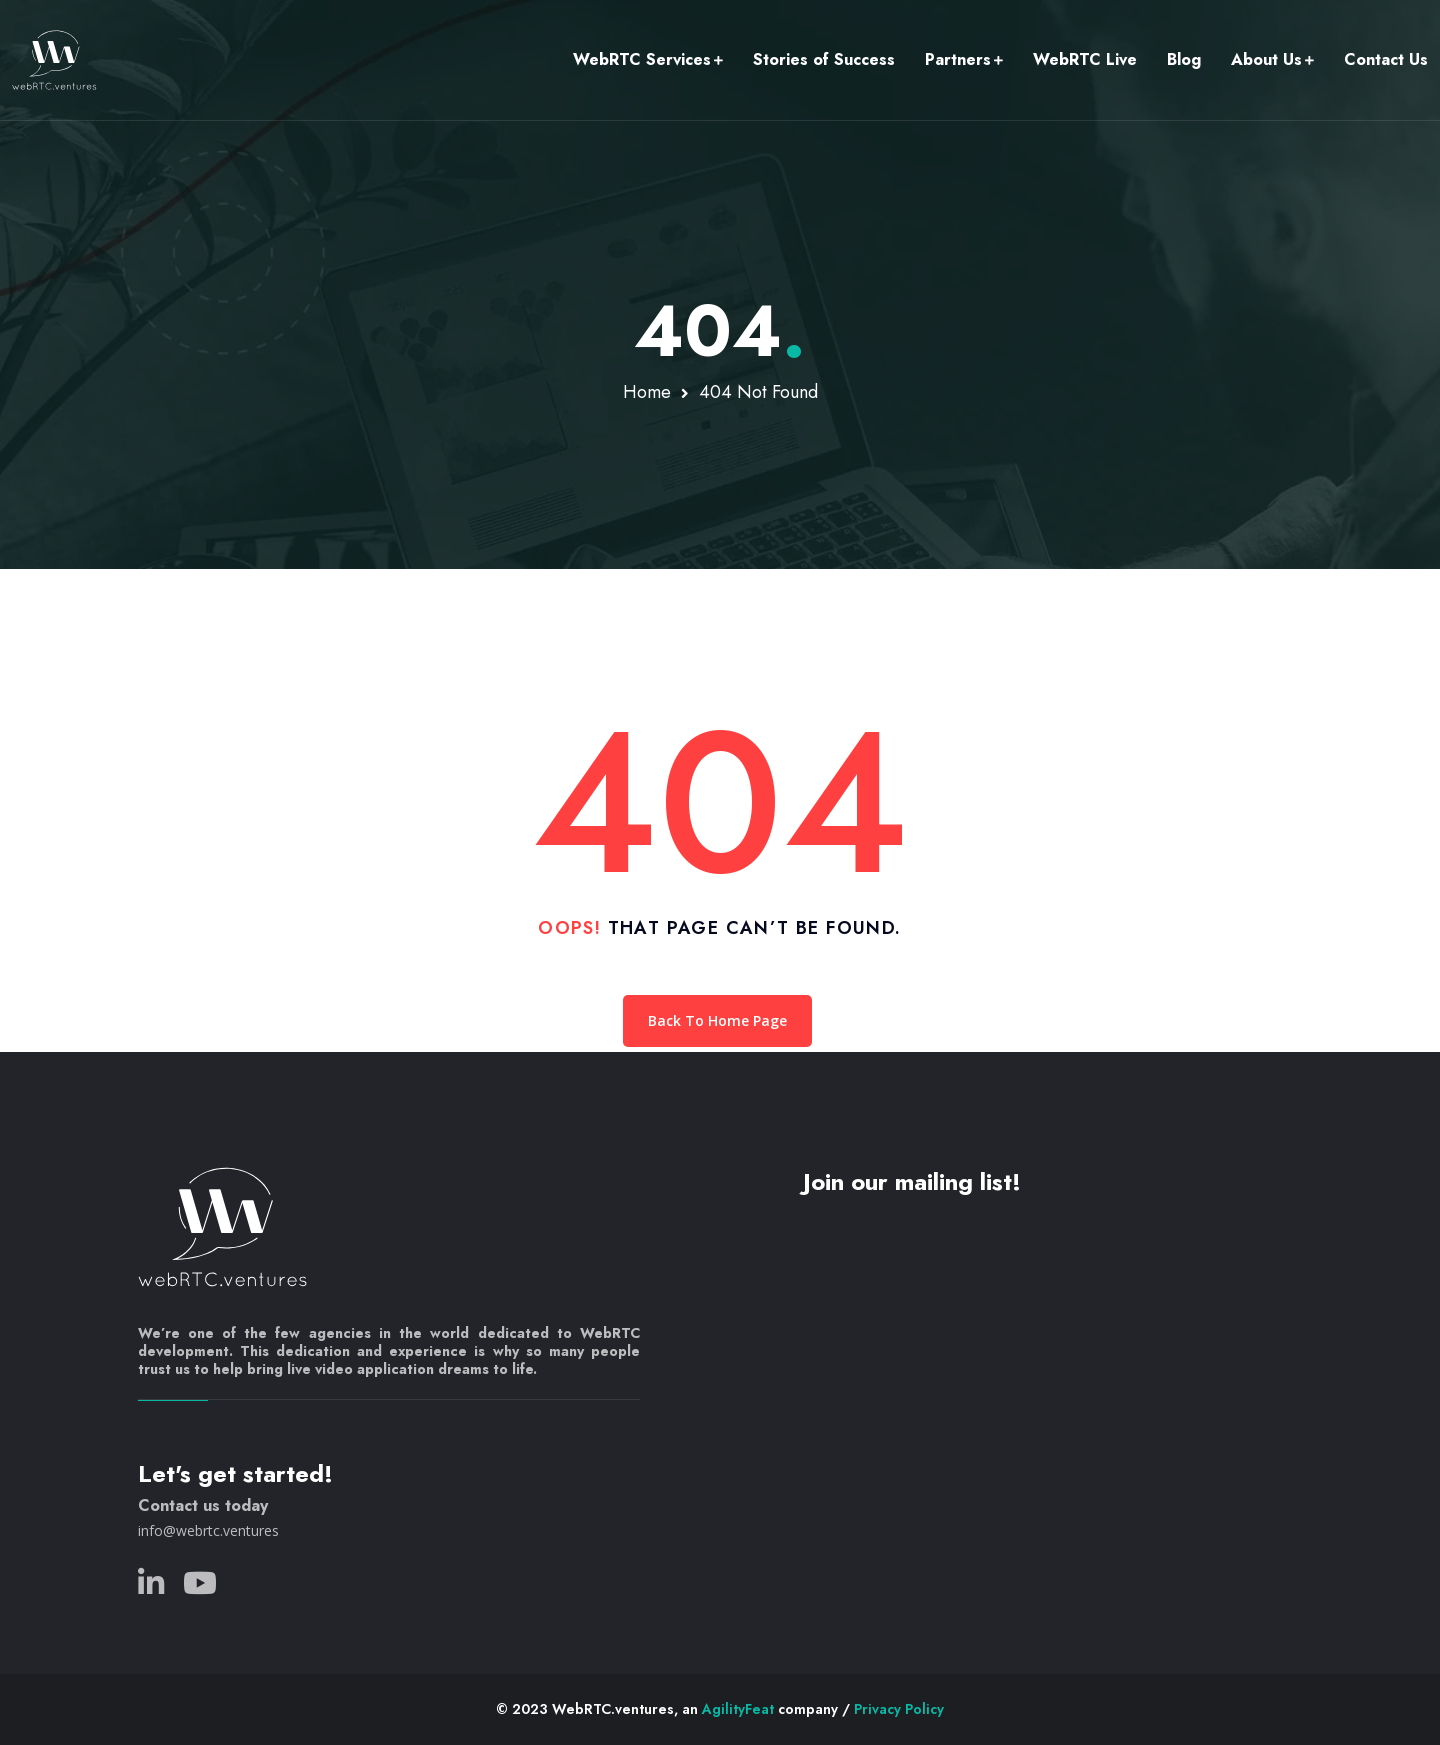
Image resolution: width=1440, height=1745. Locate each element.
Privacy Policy (899, 1709)
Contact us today (203, 1505)
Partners (958, 59)
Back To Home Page (717, 1020)
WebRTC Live (1085, 59)
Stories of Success (824, 59)
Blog (1184, 59)
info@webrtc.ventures (208, 1530)
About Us (1266, 59)
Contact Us (1386, 59)
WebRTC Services (642, 59)
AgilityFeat (738, 1709)
